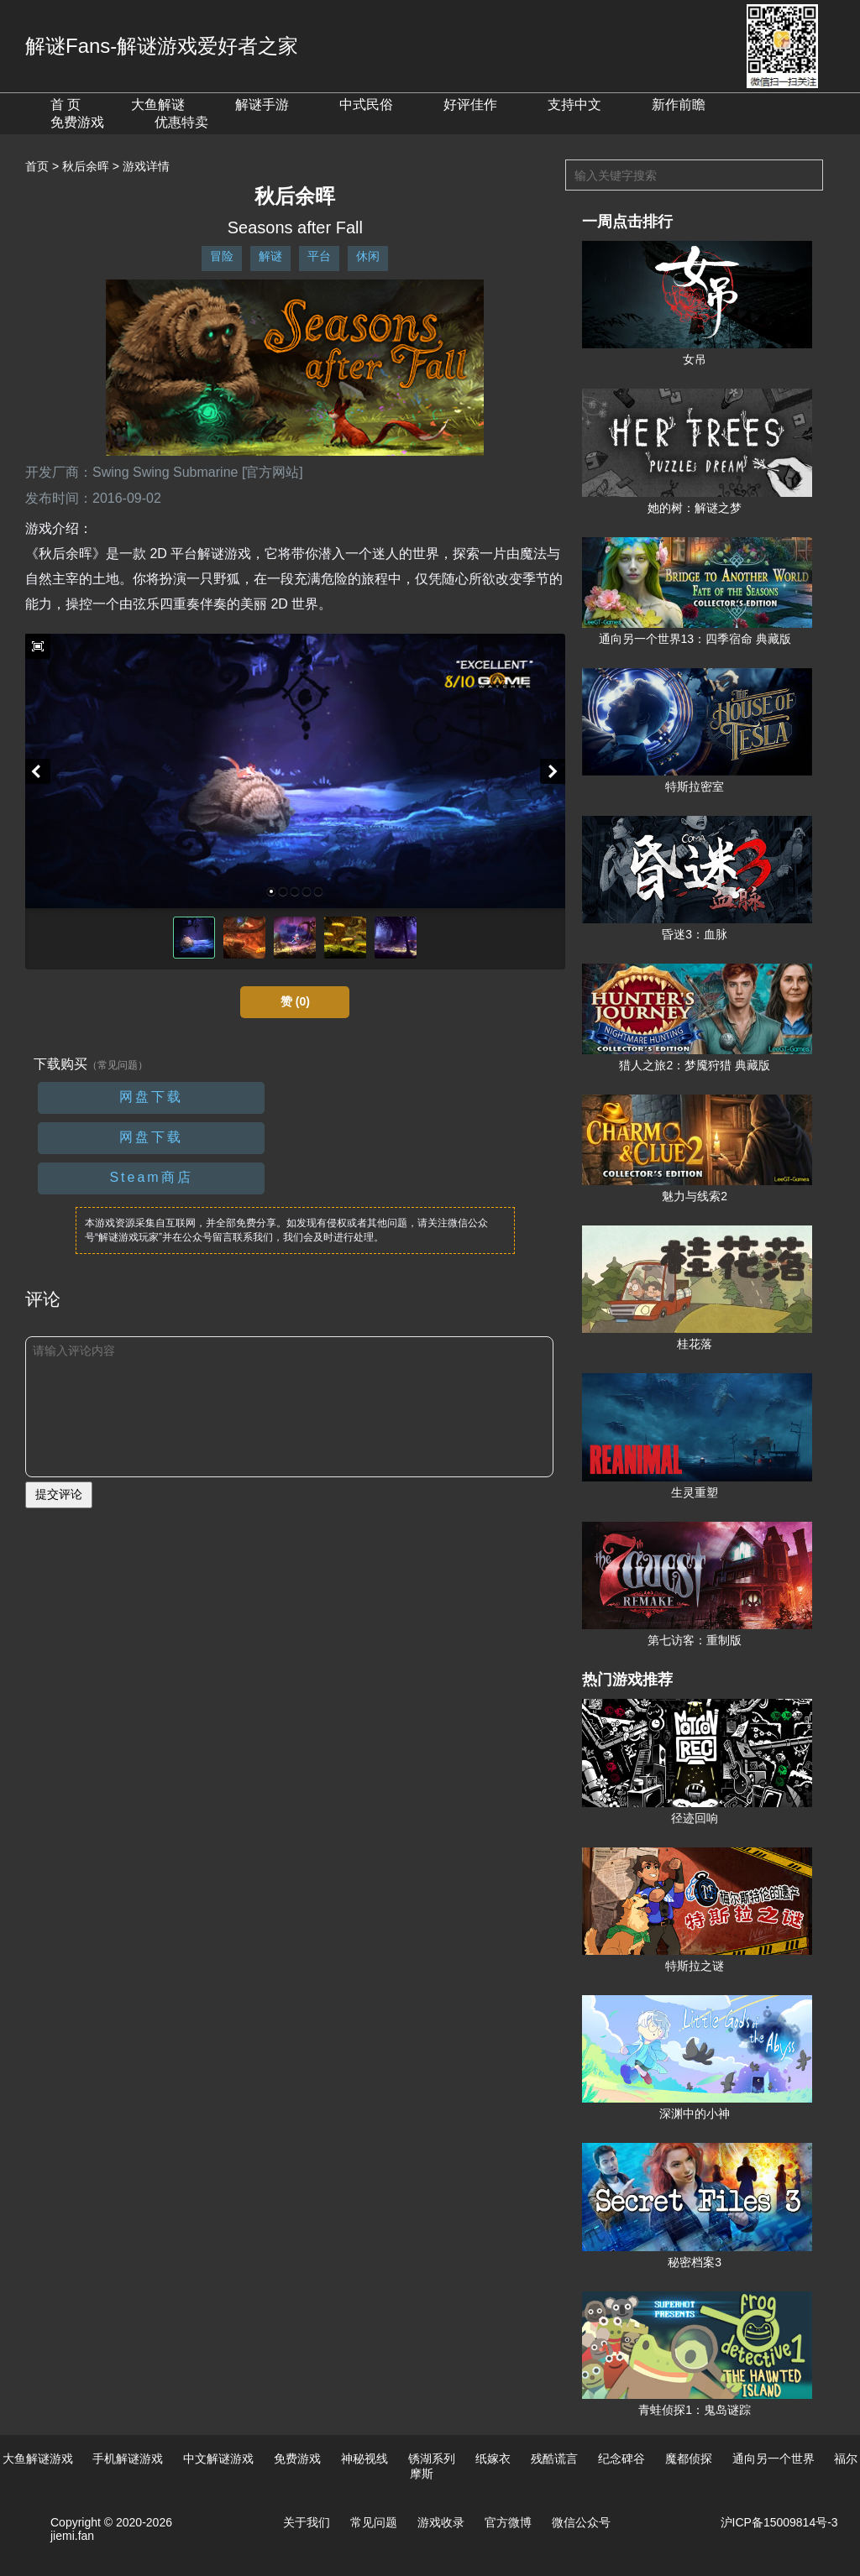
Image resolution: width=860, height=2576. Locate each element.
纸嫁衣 (493, 2458)
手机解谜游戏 (127, 2458)
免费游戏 (77, 122)
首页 (37, 166)
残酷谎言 (554, 2458)
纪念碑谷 (621, 2458)
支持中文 (574, 104)
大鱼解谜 (158, 104)
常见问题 (373, 2522)
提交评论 (58, 1494)
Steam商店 (150, 1177)
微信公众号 (581, 2522)
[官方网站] (272, 472)
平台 (319, 256)
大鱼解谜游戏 (38, 2458)
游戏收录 (440, 2522)
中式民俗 (366, 104)
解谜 (270, 256)
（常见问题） (117, 1065)
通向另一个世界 (773, 2458)
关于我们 (306, 2522)
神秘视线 (364, 2458)
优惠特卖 (181, 122)
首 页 (65, 104)
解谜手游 (262, 104)
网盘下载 (151, 1096)
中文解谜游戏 (218, 2458)
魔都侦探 (688, 2458)
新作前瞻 (678, 104)
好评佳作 (470, 104)
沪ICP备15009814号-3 (779, 2522)
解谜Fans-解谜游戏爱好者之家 (161, 45)
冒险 (221, 256)
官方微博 (508, 2522)
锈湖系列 (431, 2458)
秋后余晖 (85, 166)
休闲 (368, 256)
